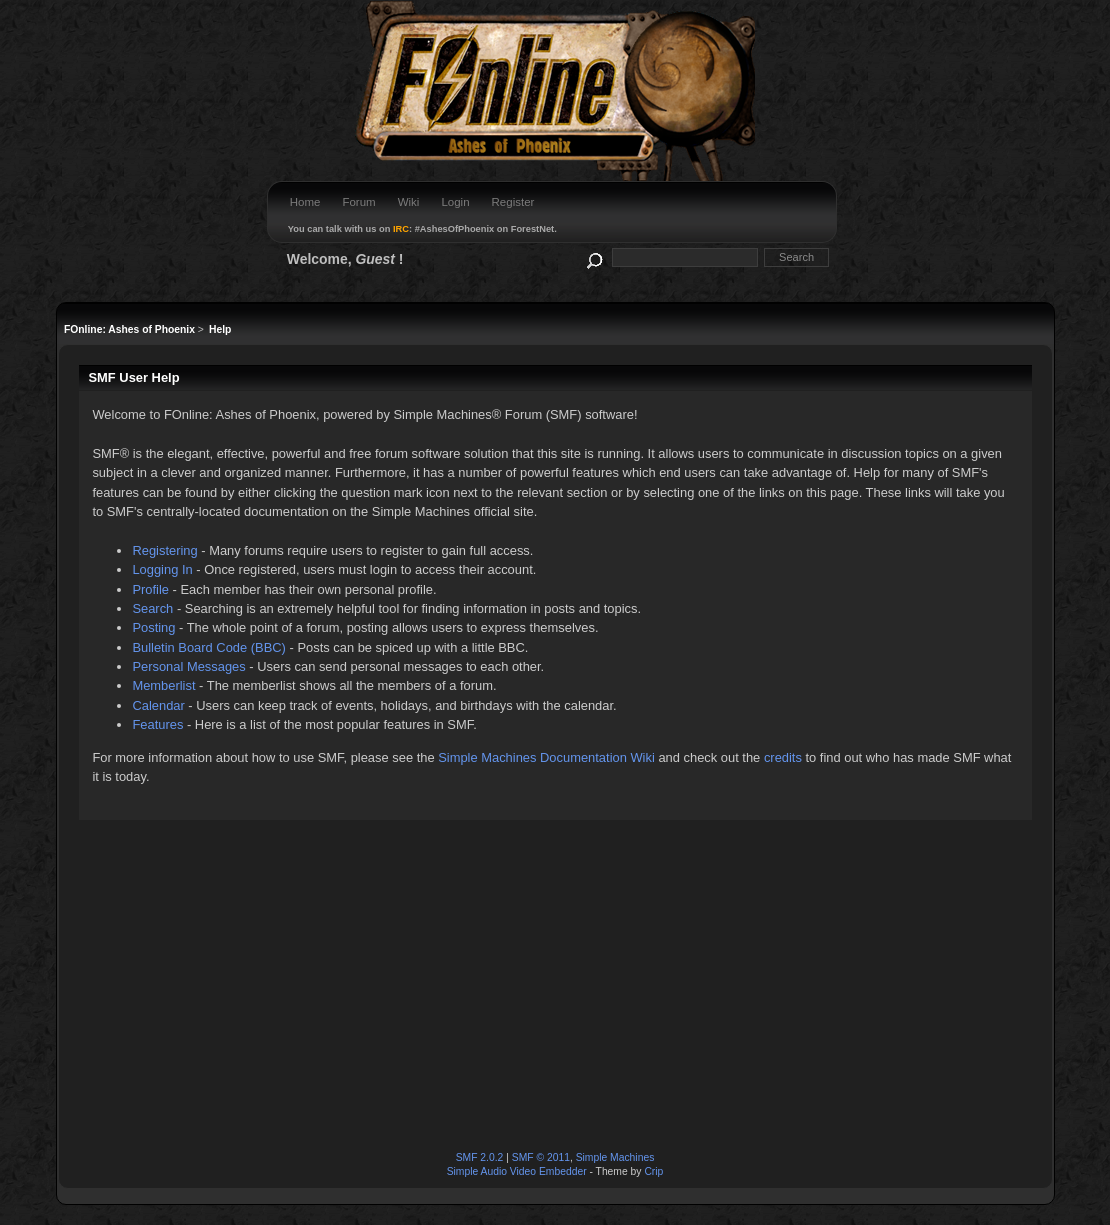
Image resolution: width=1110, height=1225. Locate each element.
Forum (358, 202)
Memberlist (163, 685)
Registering (164, 550)
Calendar (158, 705)
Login (455, 202)
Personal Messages (188, 666)
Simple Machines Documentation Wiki (546, 757)
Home (305, 202)
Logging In (162, 569)
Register (513, 202)
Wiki (409, 202)
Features (157, 724)
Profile (150, 589)
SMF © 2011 (541, 1157)
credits (783, 757)
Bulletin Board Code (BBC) (209, 647)
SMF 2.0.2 (480, 1157)
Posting (153, 627)
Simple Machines (615, 1157)
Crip (653, 1171)
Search (152, 608)
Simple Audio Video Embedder (517, 1171)
